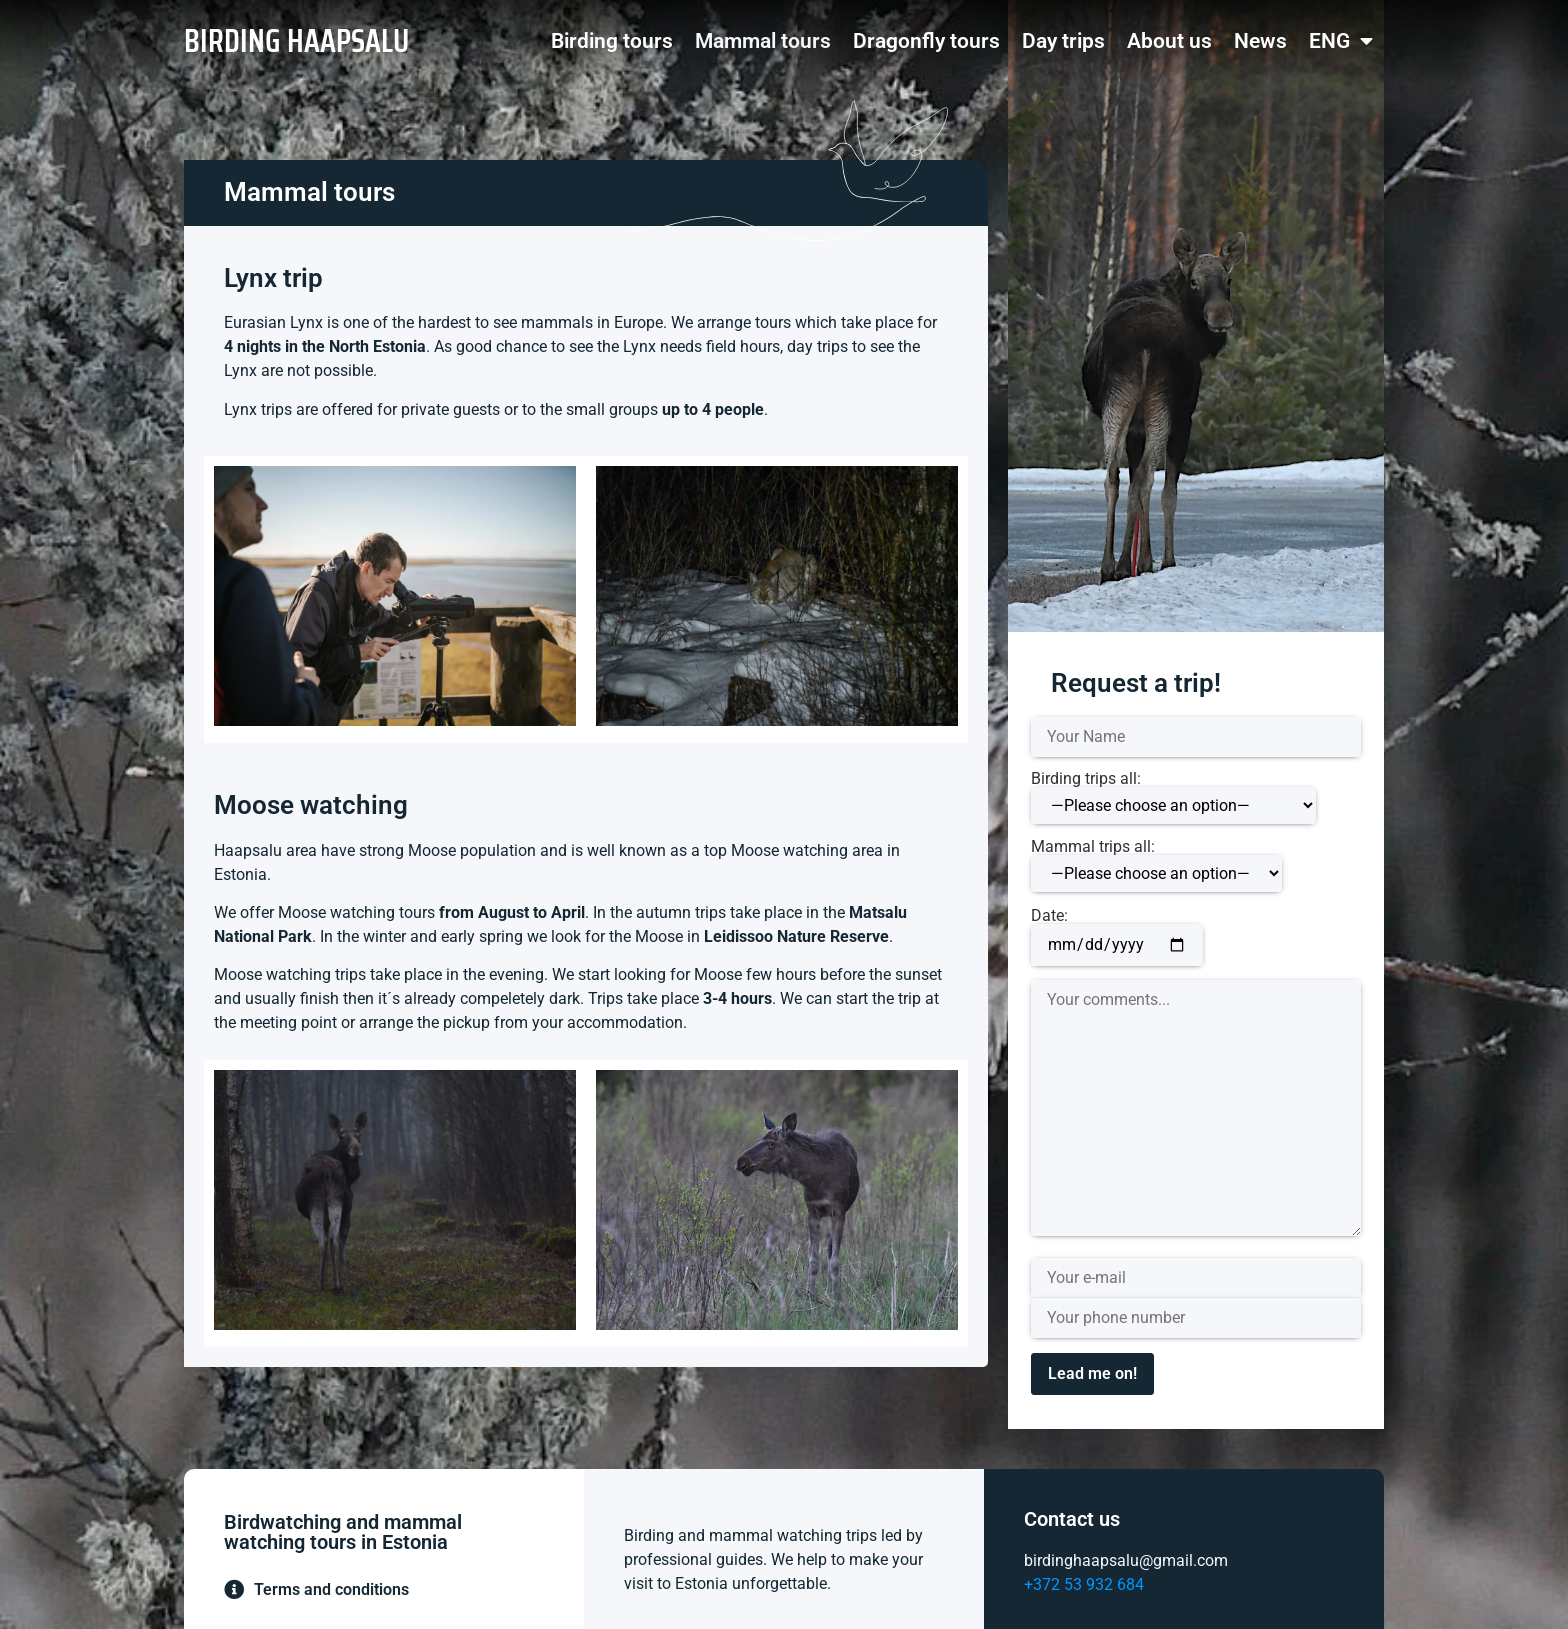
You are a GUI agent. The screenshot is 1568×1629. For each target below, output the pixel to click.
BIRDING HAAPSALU (296, 41)
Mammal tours (763, 41)
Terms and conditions (331, 1589)
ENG (1341, 41)
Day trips (1063, 41)
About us (1169, 41)
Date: (1117, 931)
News (1260, 41)
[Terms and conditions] (234, 1590)
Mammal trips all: (1156, 865)
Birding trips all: (1173, 797)
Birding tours (612, 41)
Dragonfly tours (926, 41)
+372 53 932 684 (1084, 1584)
